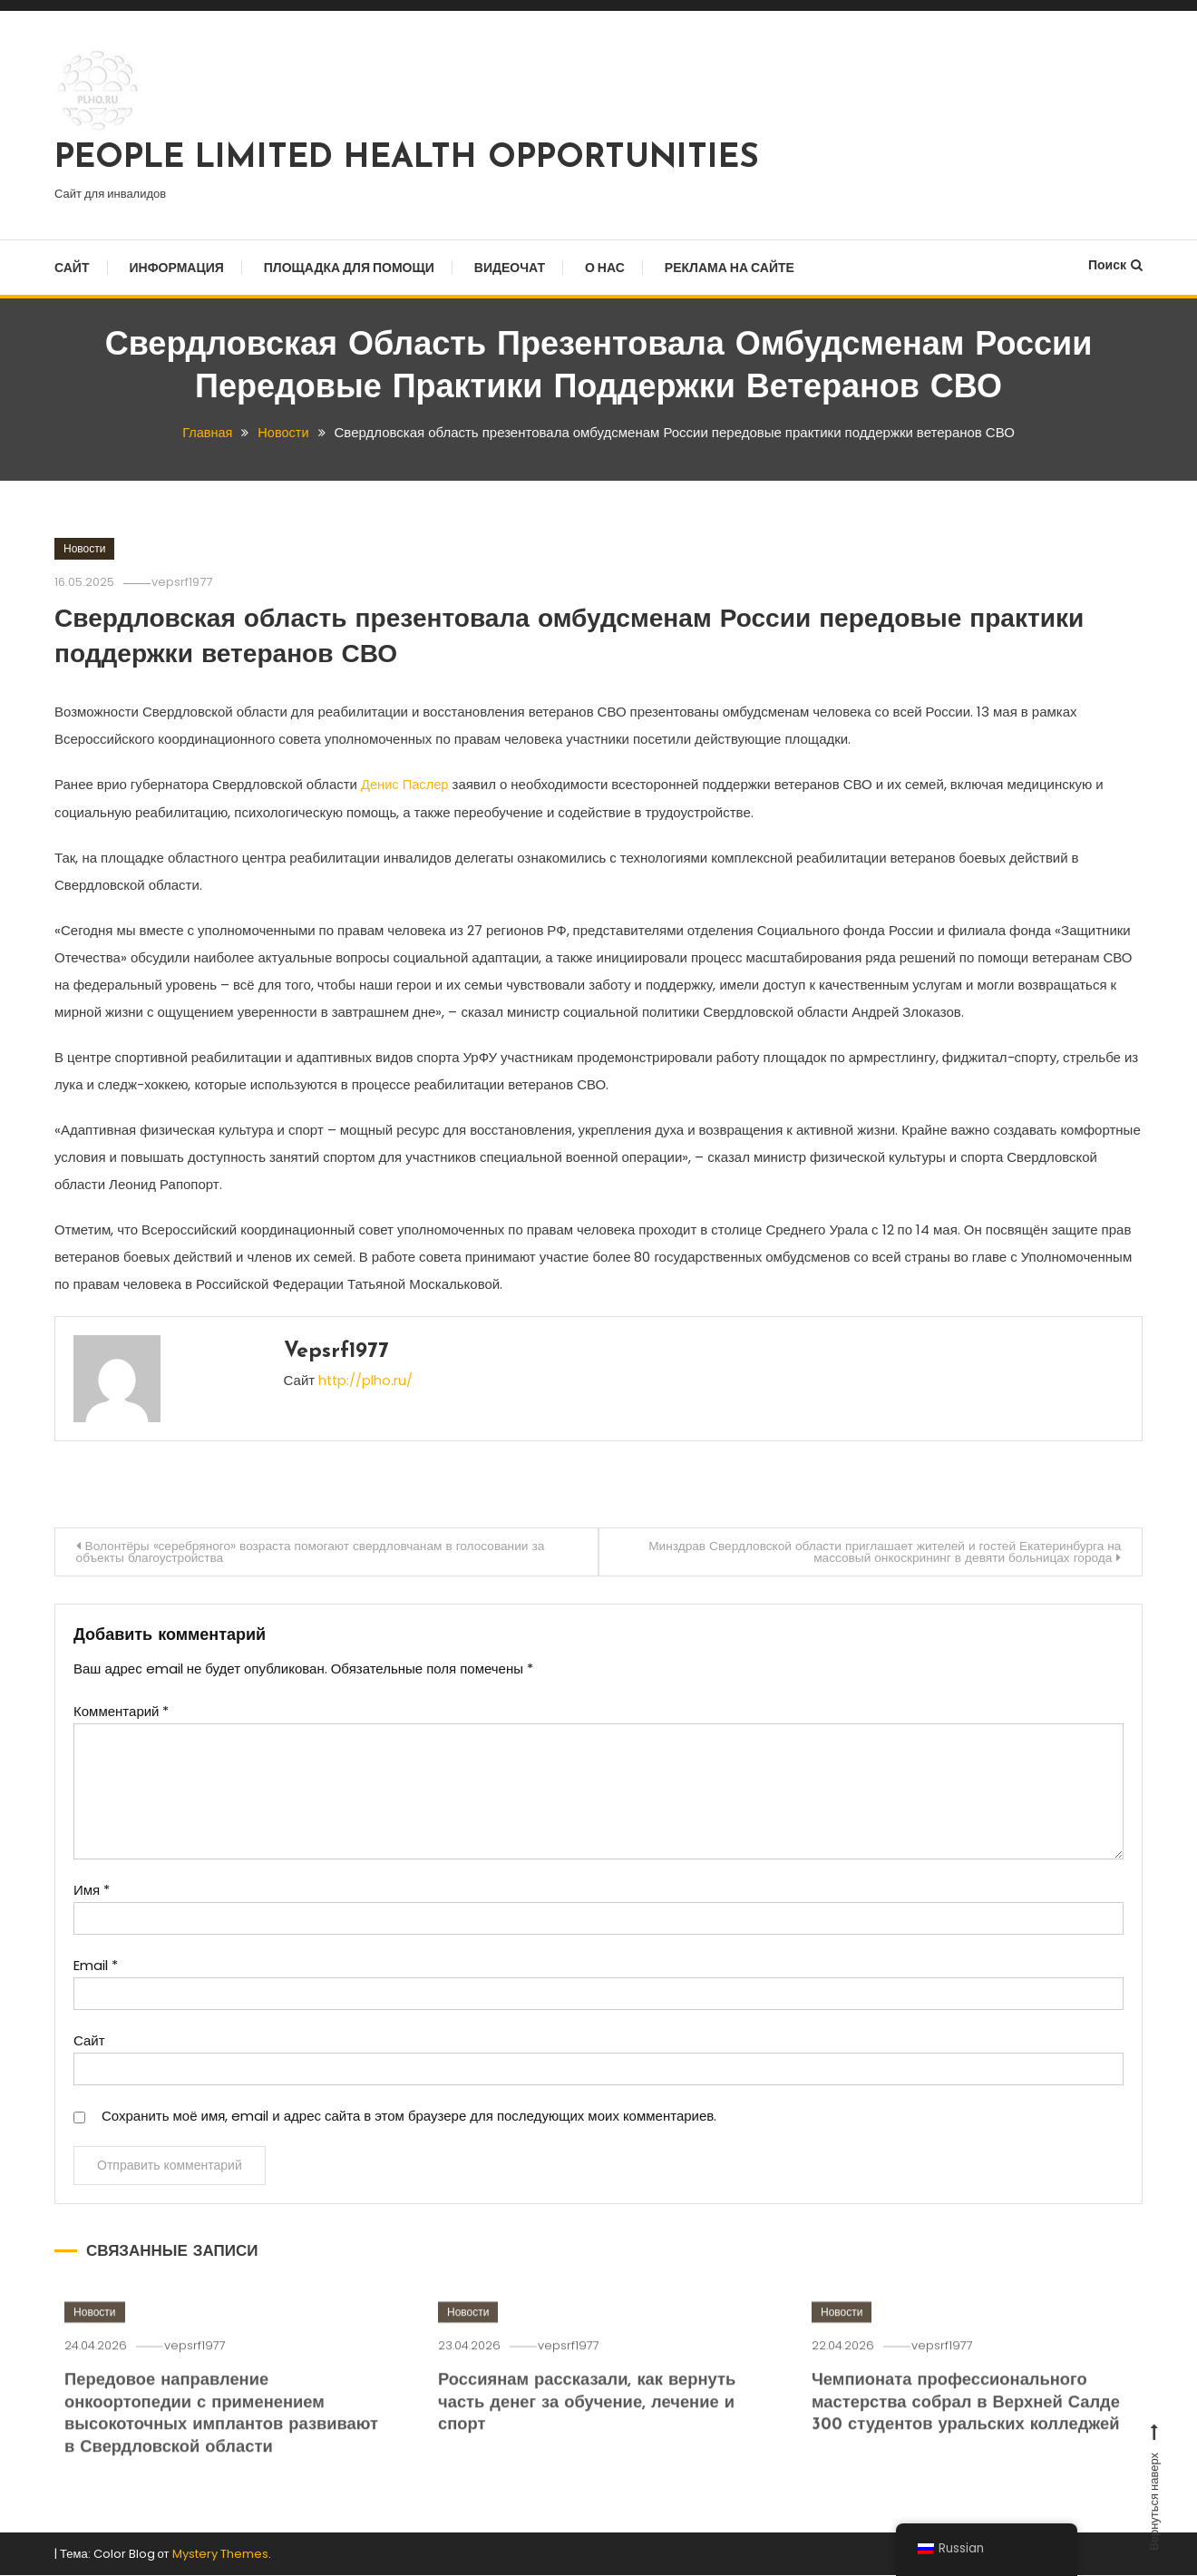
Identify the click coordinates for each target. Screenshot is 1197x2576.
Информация (177, 268)
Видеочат (509, 268)
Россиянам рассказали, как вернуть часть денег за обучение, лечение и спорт (591, 2427)
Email (95, 1966)
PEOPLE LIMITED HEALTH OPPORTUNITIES (406, 158)
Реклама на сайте (729, 268)
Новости (84, 548)
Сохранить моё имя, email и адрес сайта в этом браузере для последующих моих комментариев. (409, 2116)
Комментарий (121, 1712)
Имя (91, 1890)
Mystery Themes (220, 2554)
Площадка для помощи (349, 268)
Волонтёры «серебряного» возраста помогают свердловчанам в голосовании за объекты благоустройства (317, 1551)
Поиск (1115, 265)
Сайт (72, 268)
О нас (605, 268)
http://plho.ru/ (366, 1379)
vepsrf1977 (186, 581)
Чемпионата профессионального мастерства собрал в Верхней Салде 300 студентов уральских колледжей (971, 2427)
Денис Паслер (406, 784)
